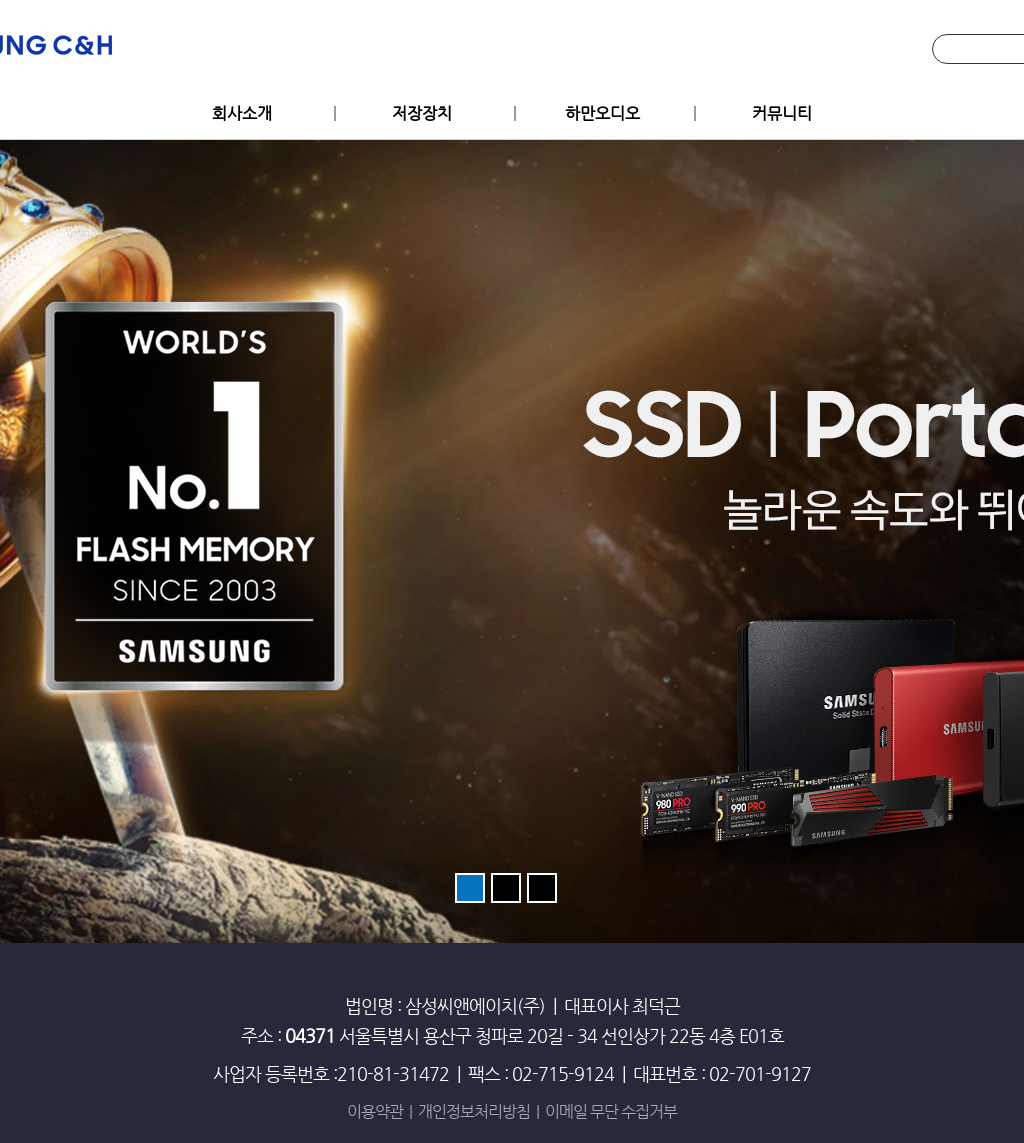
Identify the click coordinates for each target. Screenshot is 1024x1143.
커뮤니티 (782, 113)
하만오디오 (602, 113)
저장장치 (422, 113)
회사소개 (242, 113)
